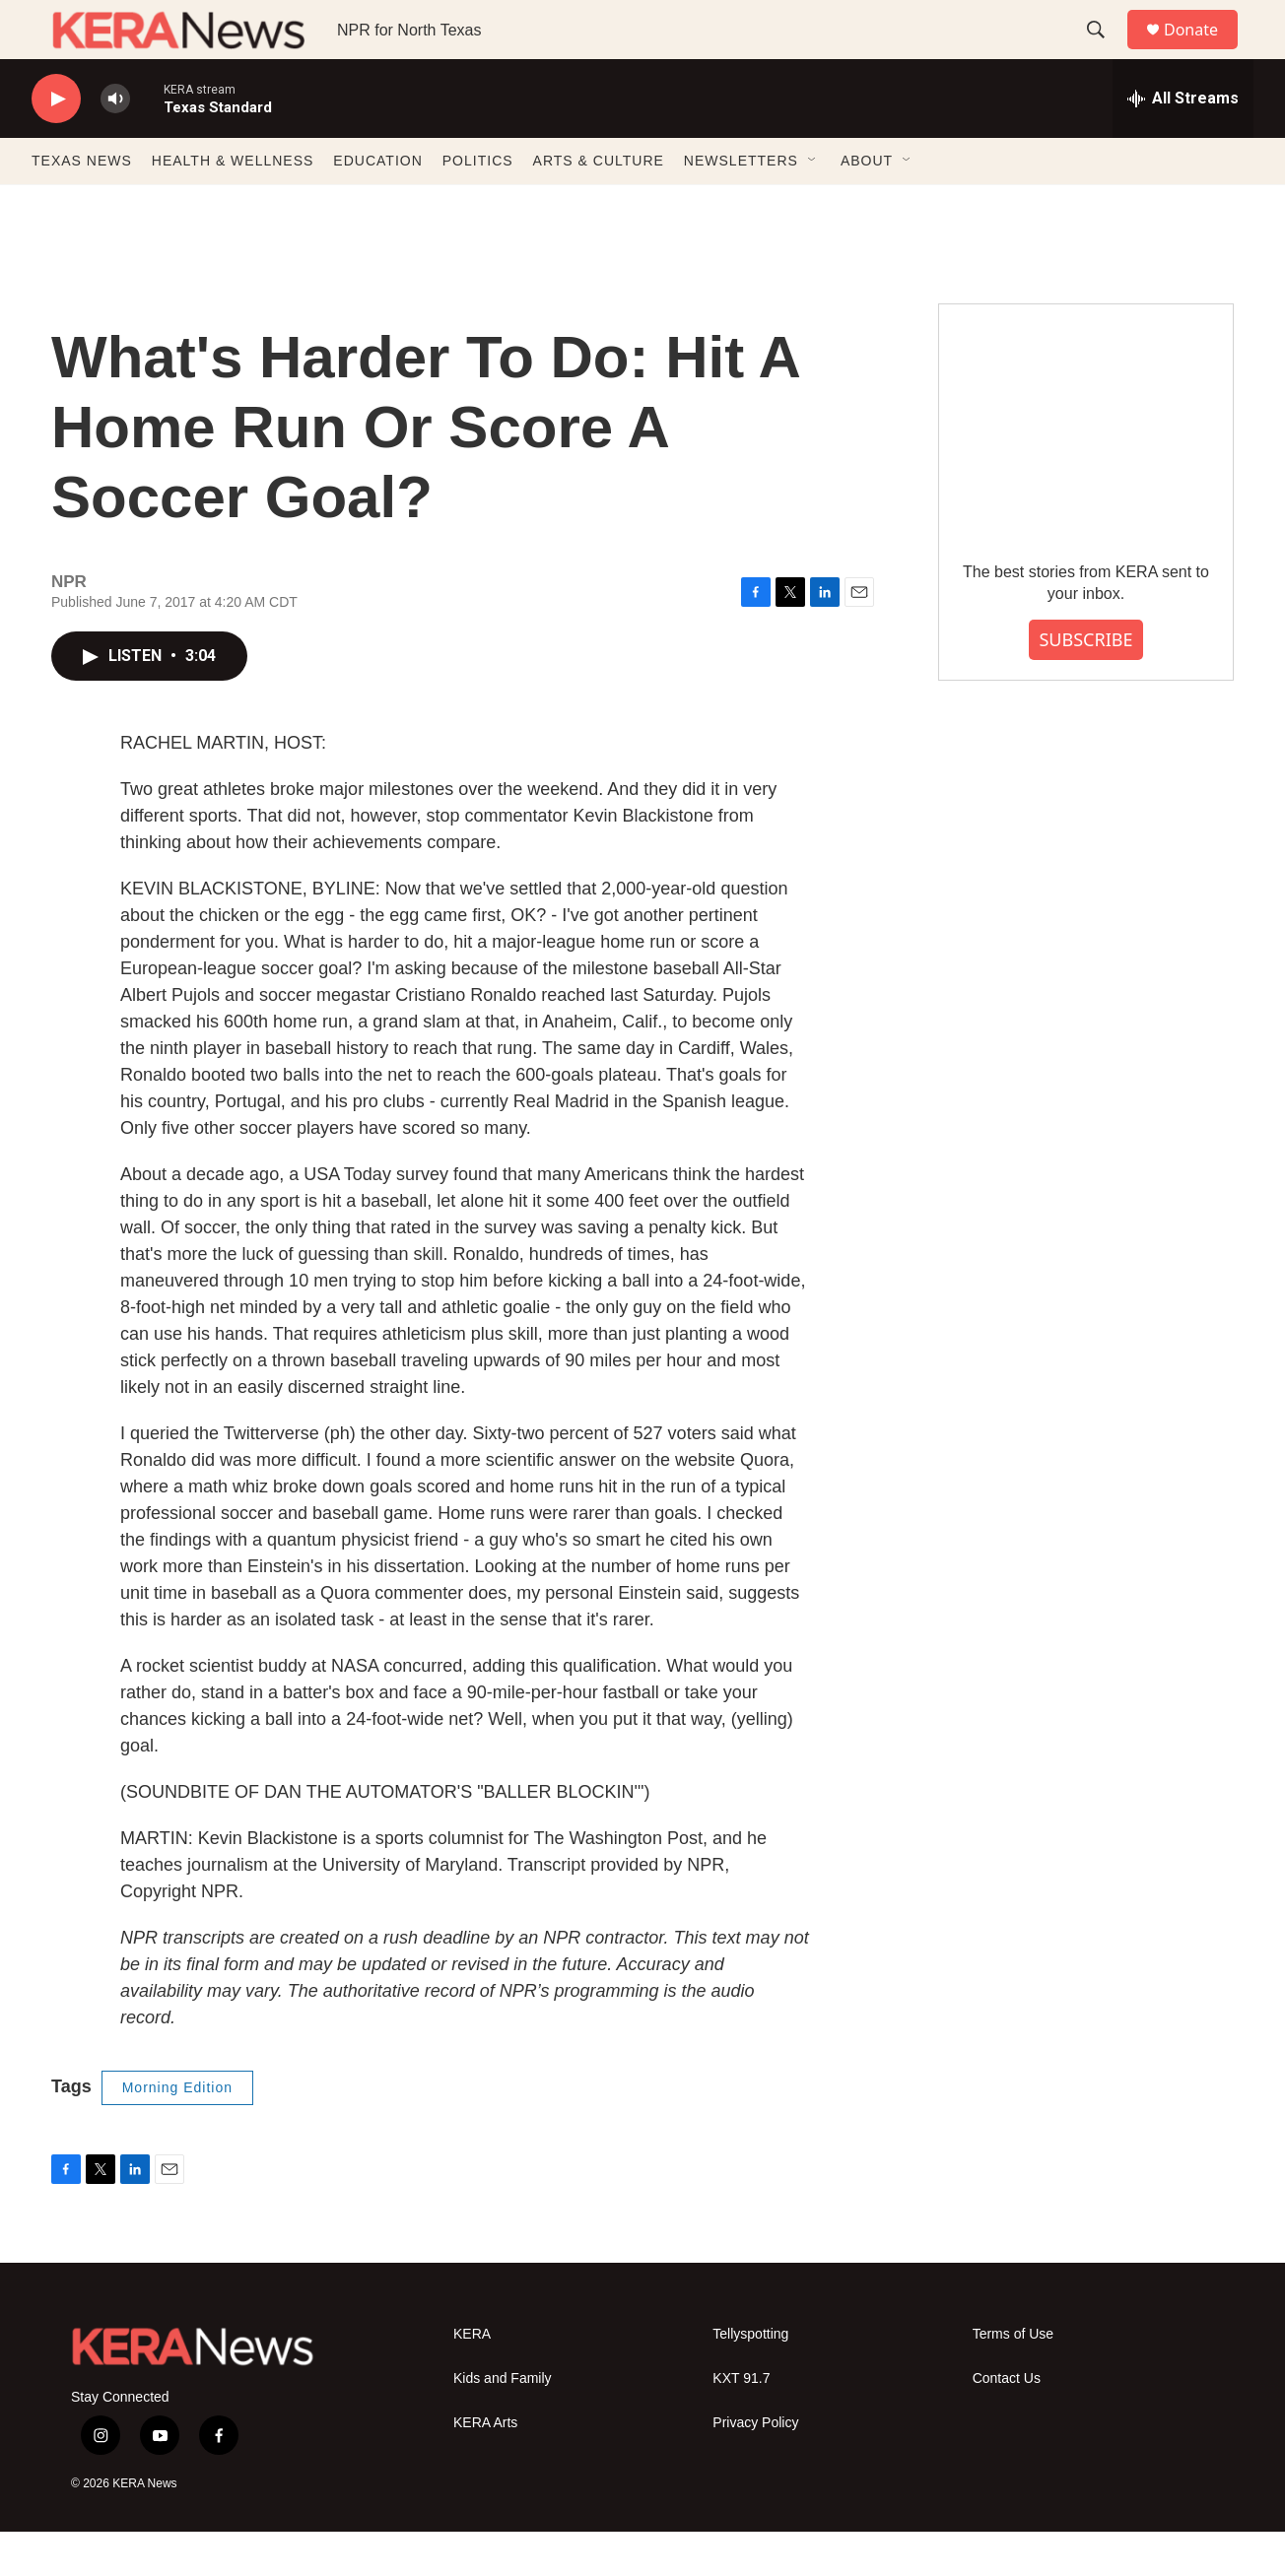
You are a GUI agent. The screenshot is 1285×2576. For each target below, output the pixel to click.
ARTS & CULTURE (598, 205)
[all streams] (1183, 142)
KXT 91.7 (741, 2422)
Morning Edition (177, 2132)
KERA (472, 2378)
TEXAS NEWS (82, 205)
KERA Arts (485, 2467)
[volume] (115, 143)
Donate (1203, 51)
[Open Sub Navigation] (813, 205)
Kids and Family (502, 2422)
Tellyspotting (750, 2378)
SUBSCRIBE (1085, 683)
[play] (56, 143)
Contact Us (1007, 2422)
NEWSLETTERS (741, 205)
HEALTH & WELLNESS (233, 205)
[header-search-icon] (1104, 52)
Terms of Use (1013, 2378)
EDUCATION (377, 205)
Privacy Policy (755, 2467)
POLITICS (477, 205)
